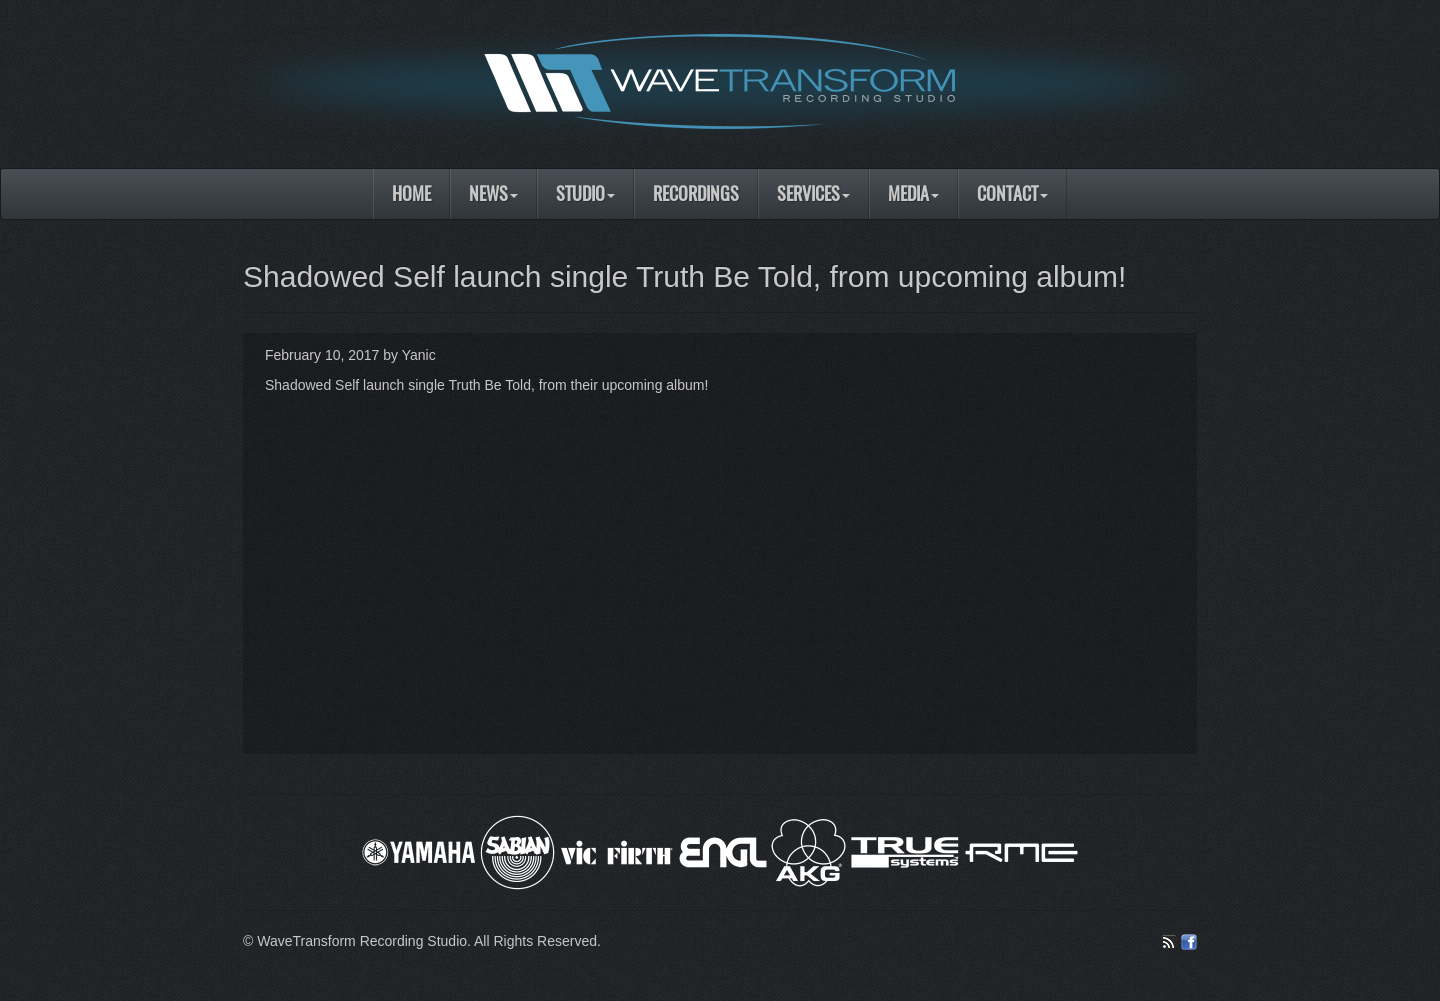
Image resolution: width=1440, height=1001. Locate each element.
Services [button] (813, 193)
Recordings (696, 193)
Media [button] (913, 193)
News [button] (493, 193)
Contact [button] (1012, 193)
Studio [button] (585, 193)
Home (411, 193)
